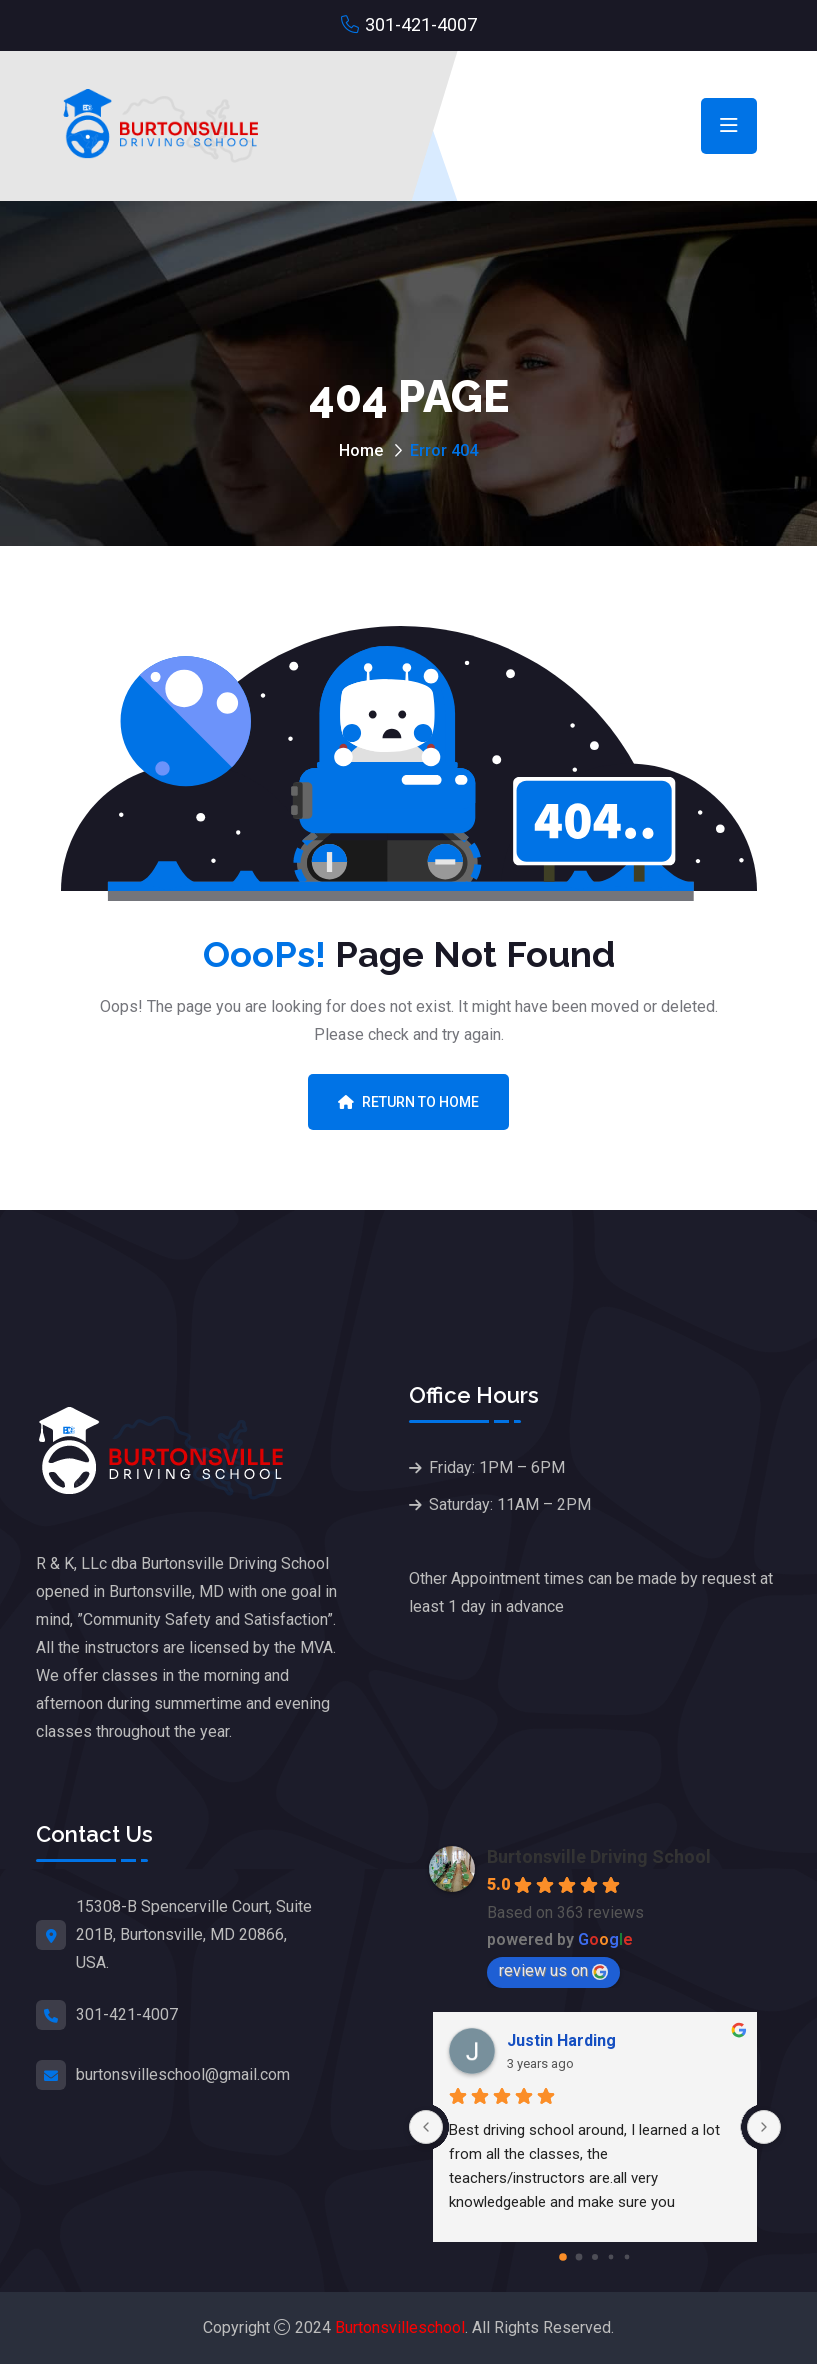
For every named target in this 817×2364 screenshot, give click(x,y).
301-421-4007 (421, 24)
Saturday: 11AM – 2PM (510, 1504)
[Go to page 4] (626, 2256)
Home (361, 450)
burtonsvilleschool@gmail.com (183, 2074)
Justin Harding (561, 2040)
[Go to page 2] (595, 2257)
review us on (553, 1970)
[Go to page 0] (563, 2257)
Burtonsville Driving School (599, 1856)
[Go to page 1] (578, 2256)
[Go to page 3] (610, 2256)
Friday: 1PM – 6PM (497, 1467)
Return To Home (408, 1102)
